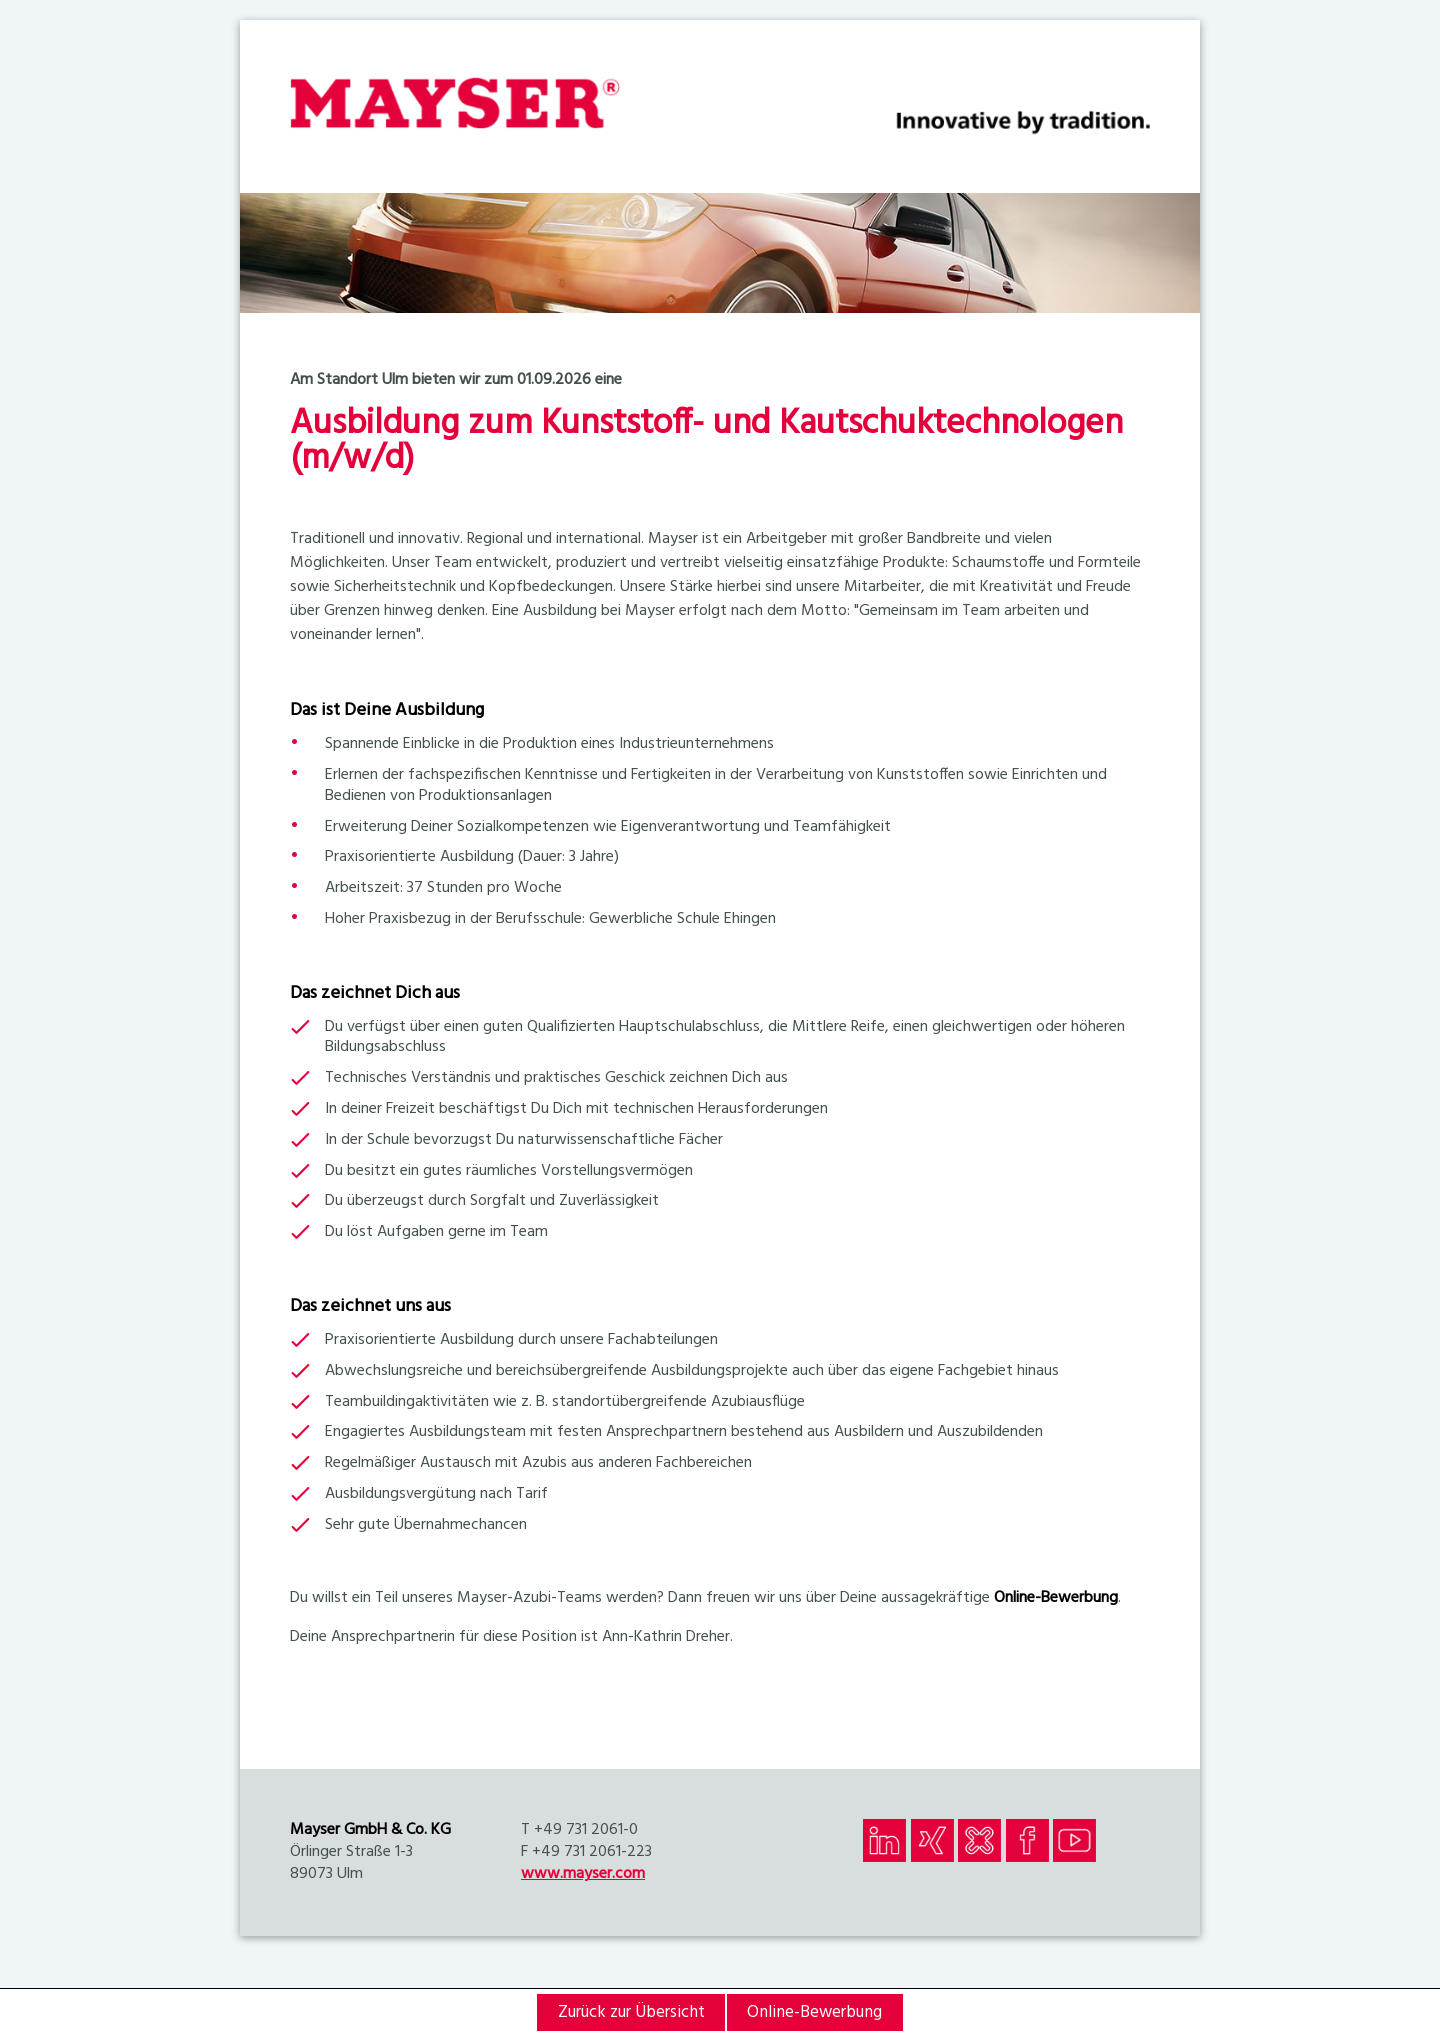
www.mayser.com (583, 1874)
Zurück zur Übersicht (631, 2012)
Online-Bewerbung (1056, 1598)
